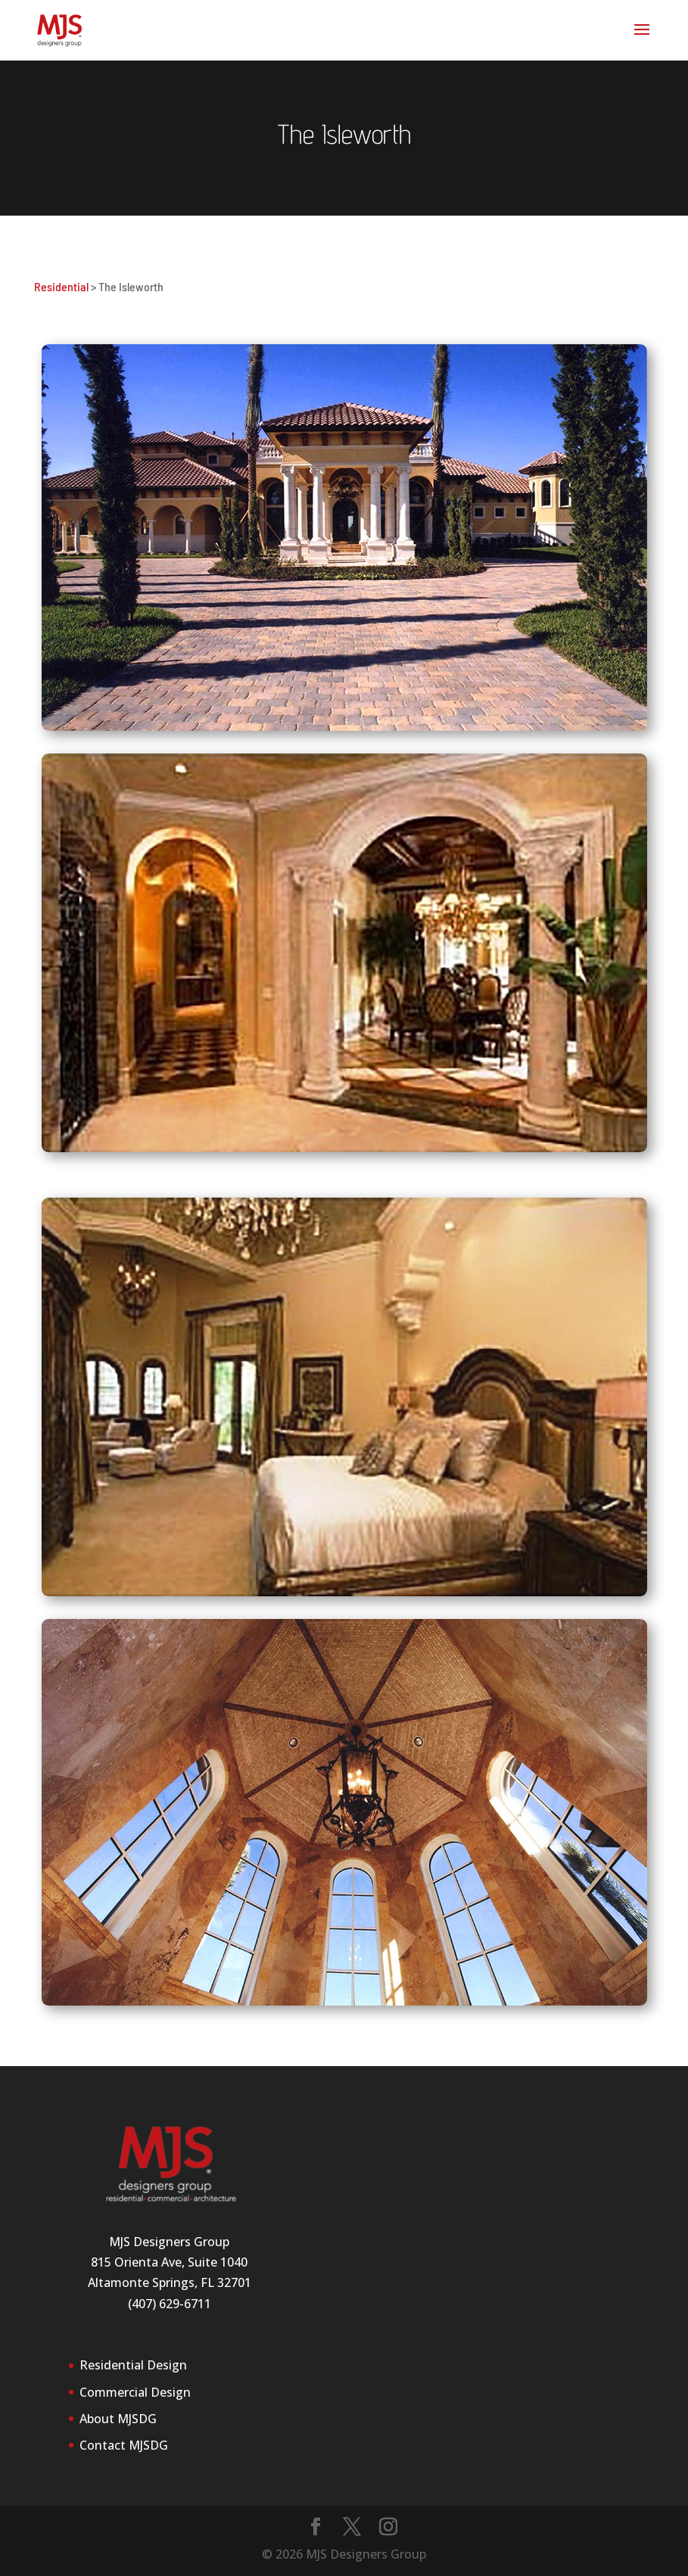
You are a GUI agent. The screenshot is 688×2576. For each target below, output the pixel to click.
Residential (61, 286)
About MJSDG (118, 2418)
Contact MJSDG (123, 2445)
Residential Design (133, 2365)
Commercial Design (135, 2392)
